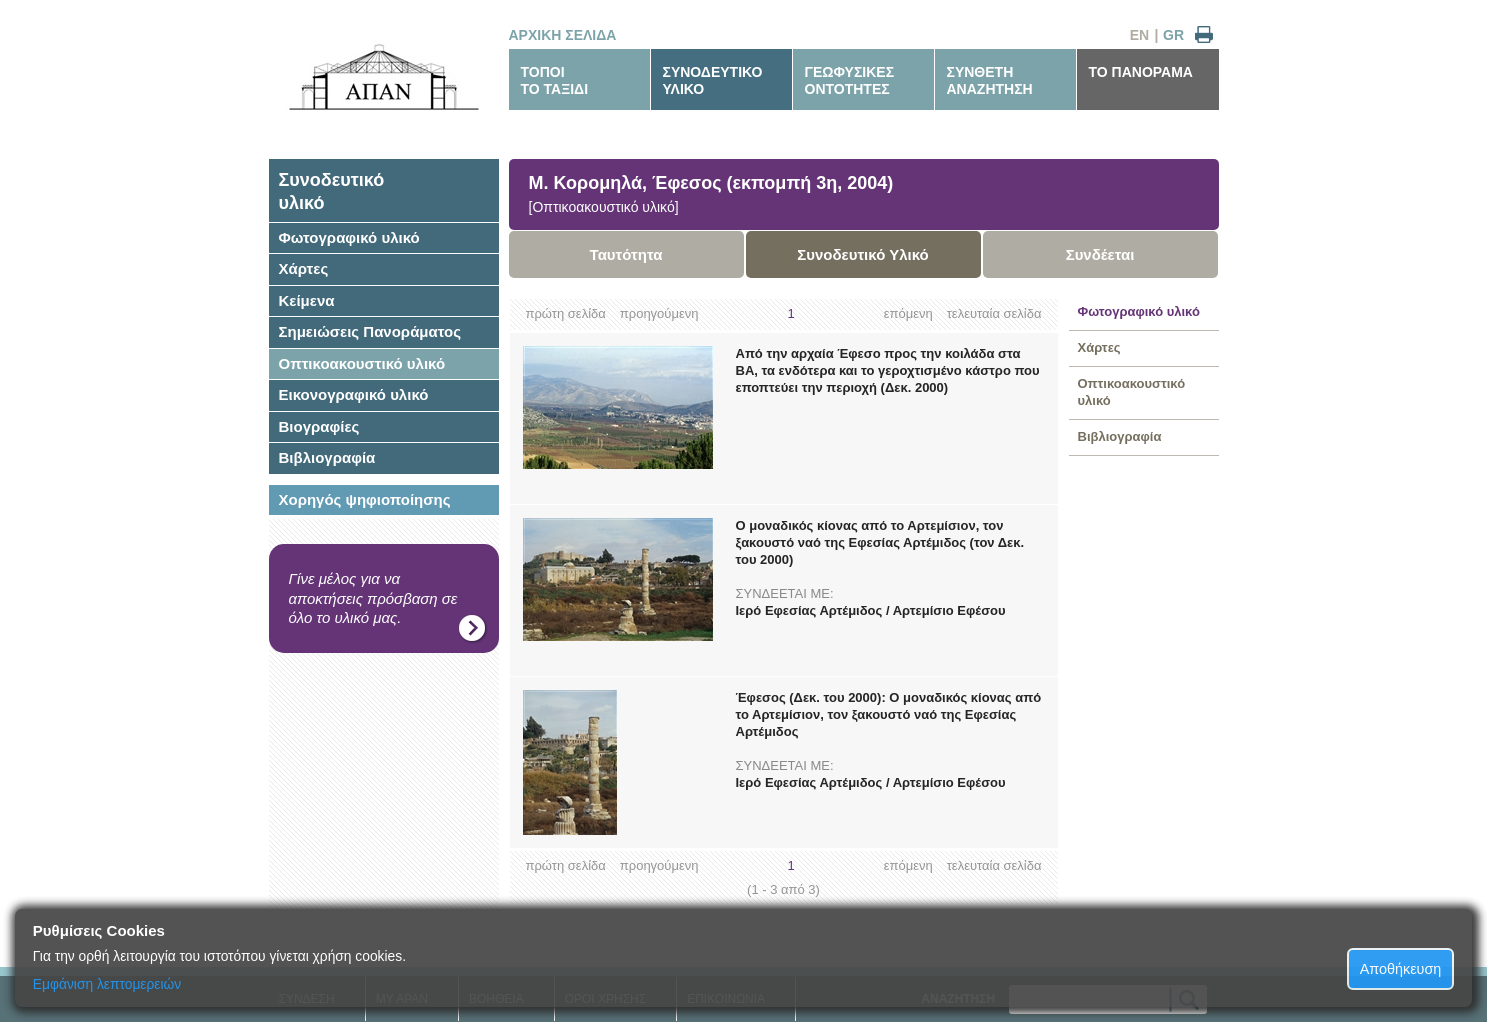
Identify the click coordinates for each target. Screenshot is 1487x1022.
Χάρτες (304, 268)
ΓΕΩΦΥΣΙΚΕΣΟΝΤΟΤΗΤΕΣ (850, 80)
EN (1139, 35)
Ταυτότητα (626, 254)
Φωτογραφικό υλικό (349, 237)
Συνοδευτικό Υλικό (863, 254)
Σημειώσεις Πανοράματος (370, 331)
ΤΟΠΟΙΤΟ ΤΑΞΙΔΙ (555, 80)
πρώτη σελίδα (566, 313)
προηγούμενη (659, 313)
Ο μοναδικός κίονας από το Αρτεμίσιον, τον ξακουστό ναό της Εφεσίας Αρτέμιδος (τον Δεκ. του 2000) (880, 542)
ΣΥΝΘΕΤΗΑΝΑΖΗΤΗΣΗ (990, 80)
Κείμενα (307, 300)
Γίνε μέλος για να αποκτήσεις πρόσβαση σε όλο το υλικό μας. (373, 598)
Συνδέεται (1100, 254)
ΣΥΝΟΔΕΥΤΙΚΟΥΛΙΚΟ (713, 80)
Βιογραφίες (319, 426)
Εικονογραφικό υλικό (354, 394)
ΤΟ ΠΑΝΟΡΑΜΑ (1141, 72)
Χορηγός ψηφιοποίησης (365, 499)
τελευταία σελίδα (994, 313)
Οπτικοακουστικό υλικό (362, 363)
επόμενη (908, 313)
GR (1173, 35)
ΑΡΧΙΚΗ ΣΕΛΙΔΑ (563, 35)
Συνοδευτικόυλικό (332, 191)
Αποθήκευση (1401, 969)
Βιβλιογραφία (327, 457)
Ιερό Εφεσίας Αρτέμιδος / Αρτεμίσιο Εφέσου (871, 610)
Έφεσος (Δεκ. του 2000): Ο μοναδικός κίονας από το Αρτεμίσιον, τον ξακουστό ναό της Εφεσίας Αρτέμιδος (889, 714)
